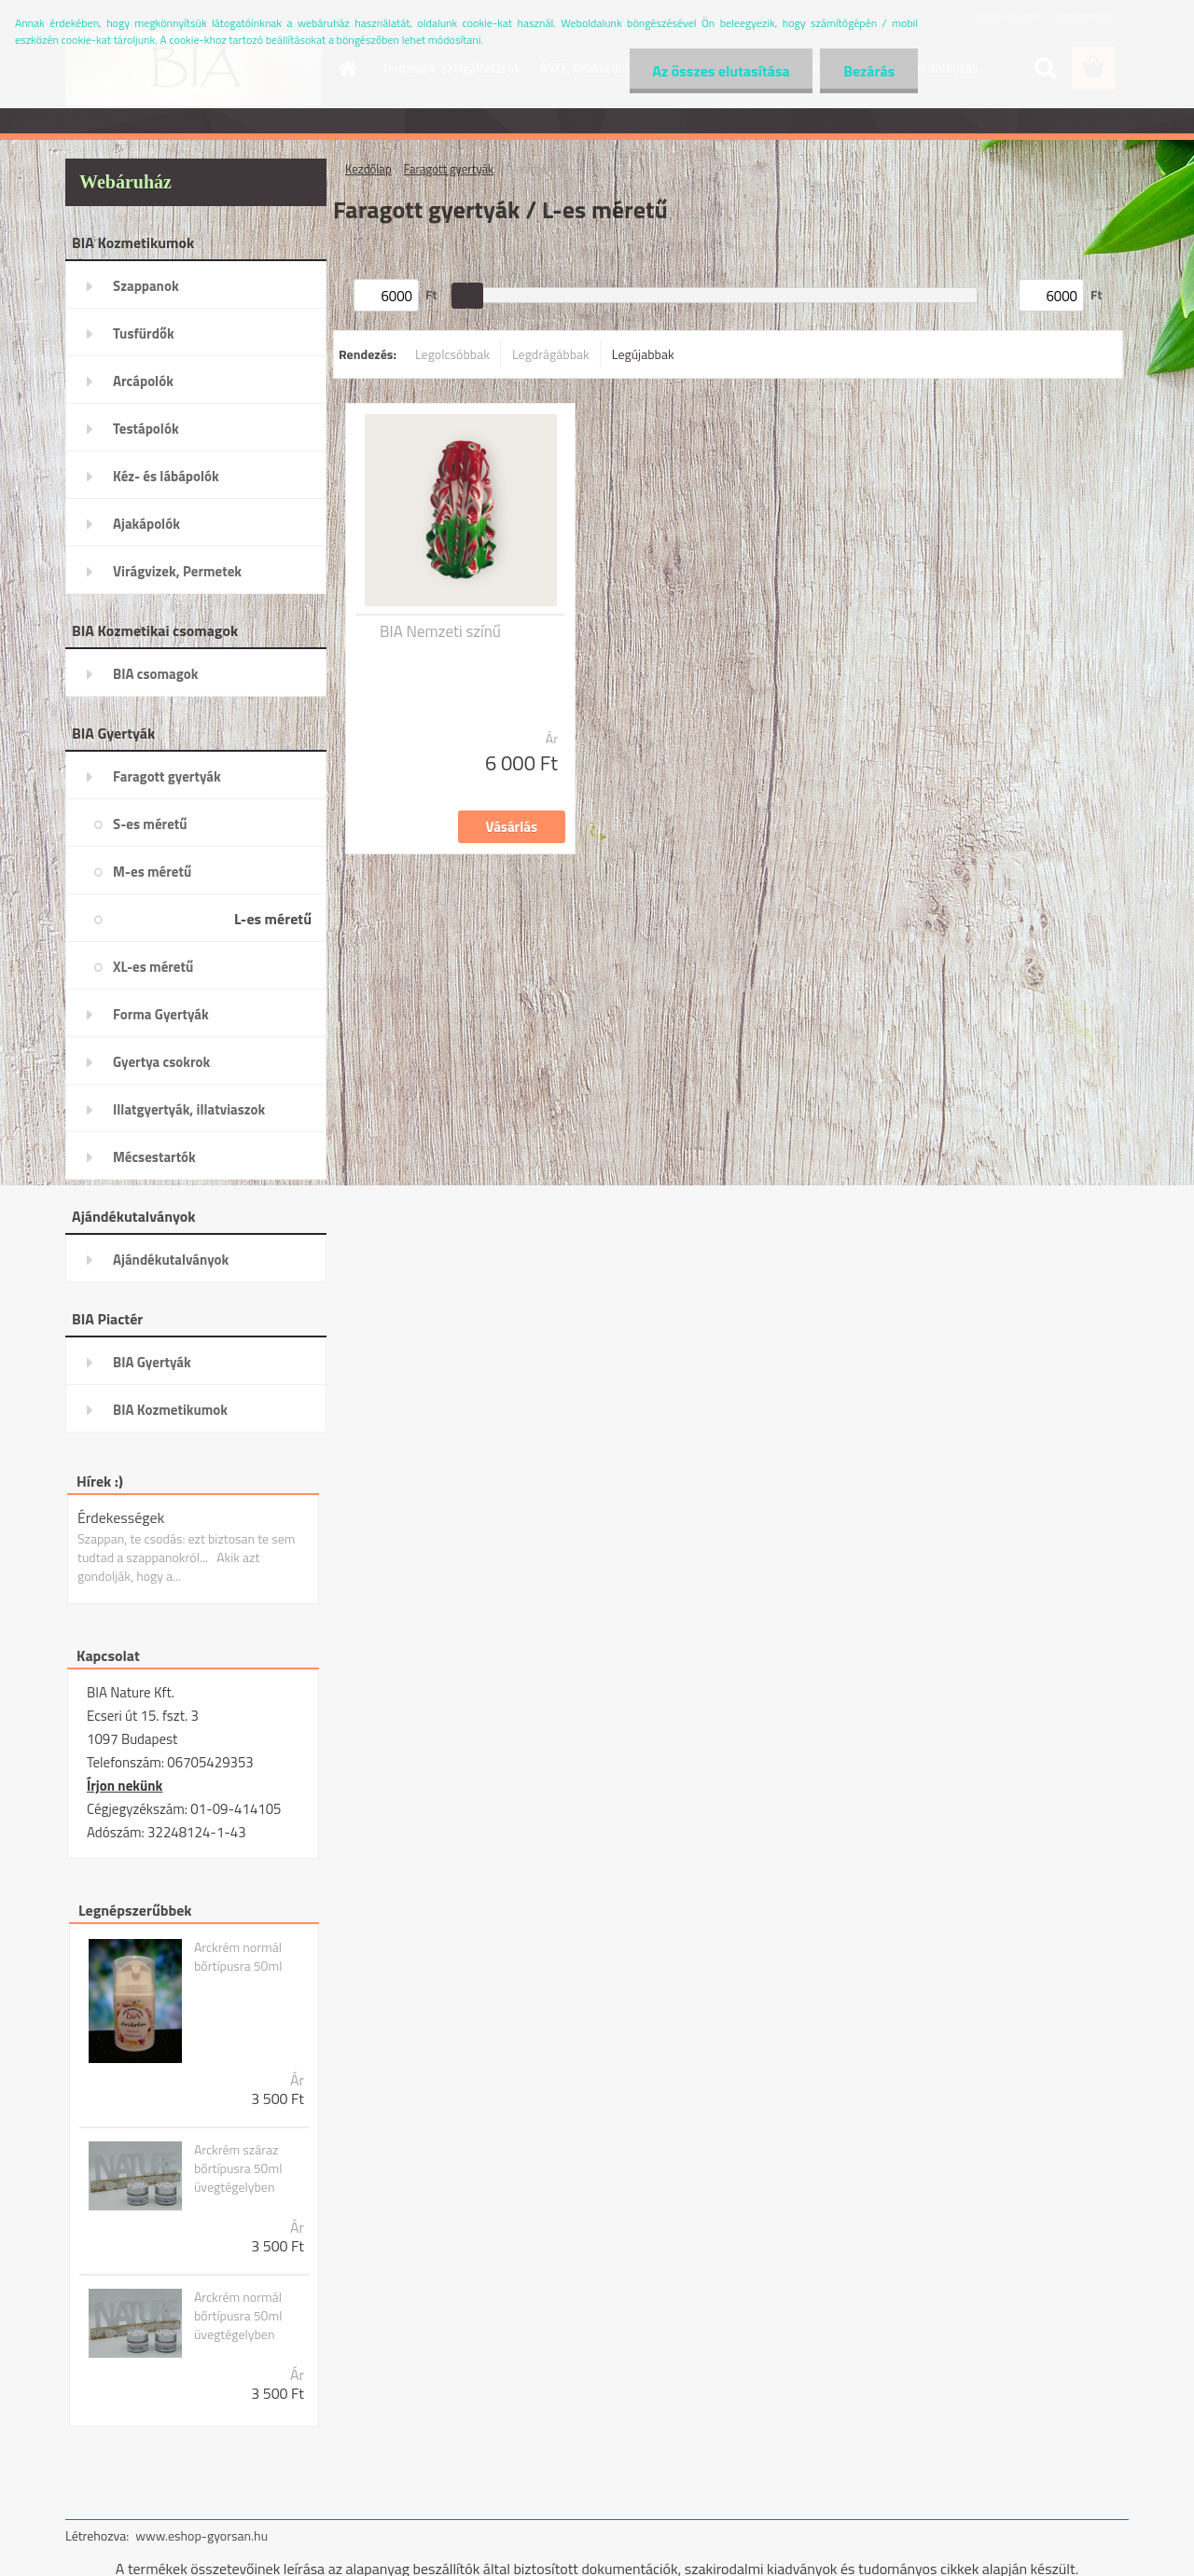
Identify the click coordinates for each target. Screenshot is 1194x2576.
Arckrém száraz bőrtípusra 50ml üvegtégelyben (238, 2168)
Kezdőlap (368, 168)
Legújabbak (643, 354)
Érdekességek (120, 1517)
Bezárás (869, 71)
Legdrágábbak (551, 354)
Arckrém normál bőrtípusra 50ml (238, 1956)
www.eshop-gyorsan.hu (201, 2535)
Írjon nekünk (124, 1785)
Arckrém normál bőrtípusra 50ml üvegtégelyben (238, 2316)
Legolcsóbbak (452, 354)
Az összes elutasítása (720, 71)
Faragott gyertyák (449, 168)
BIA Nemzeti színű (440, 631)
